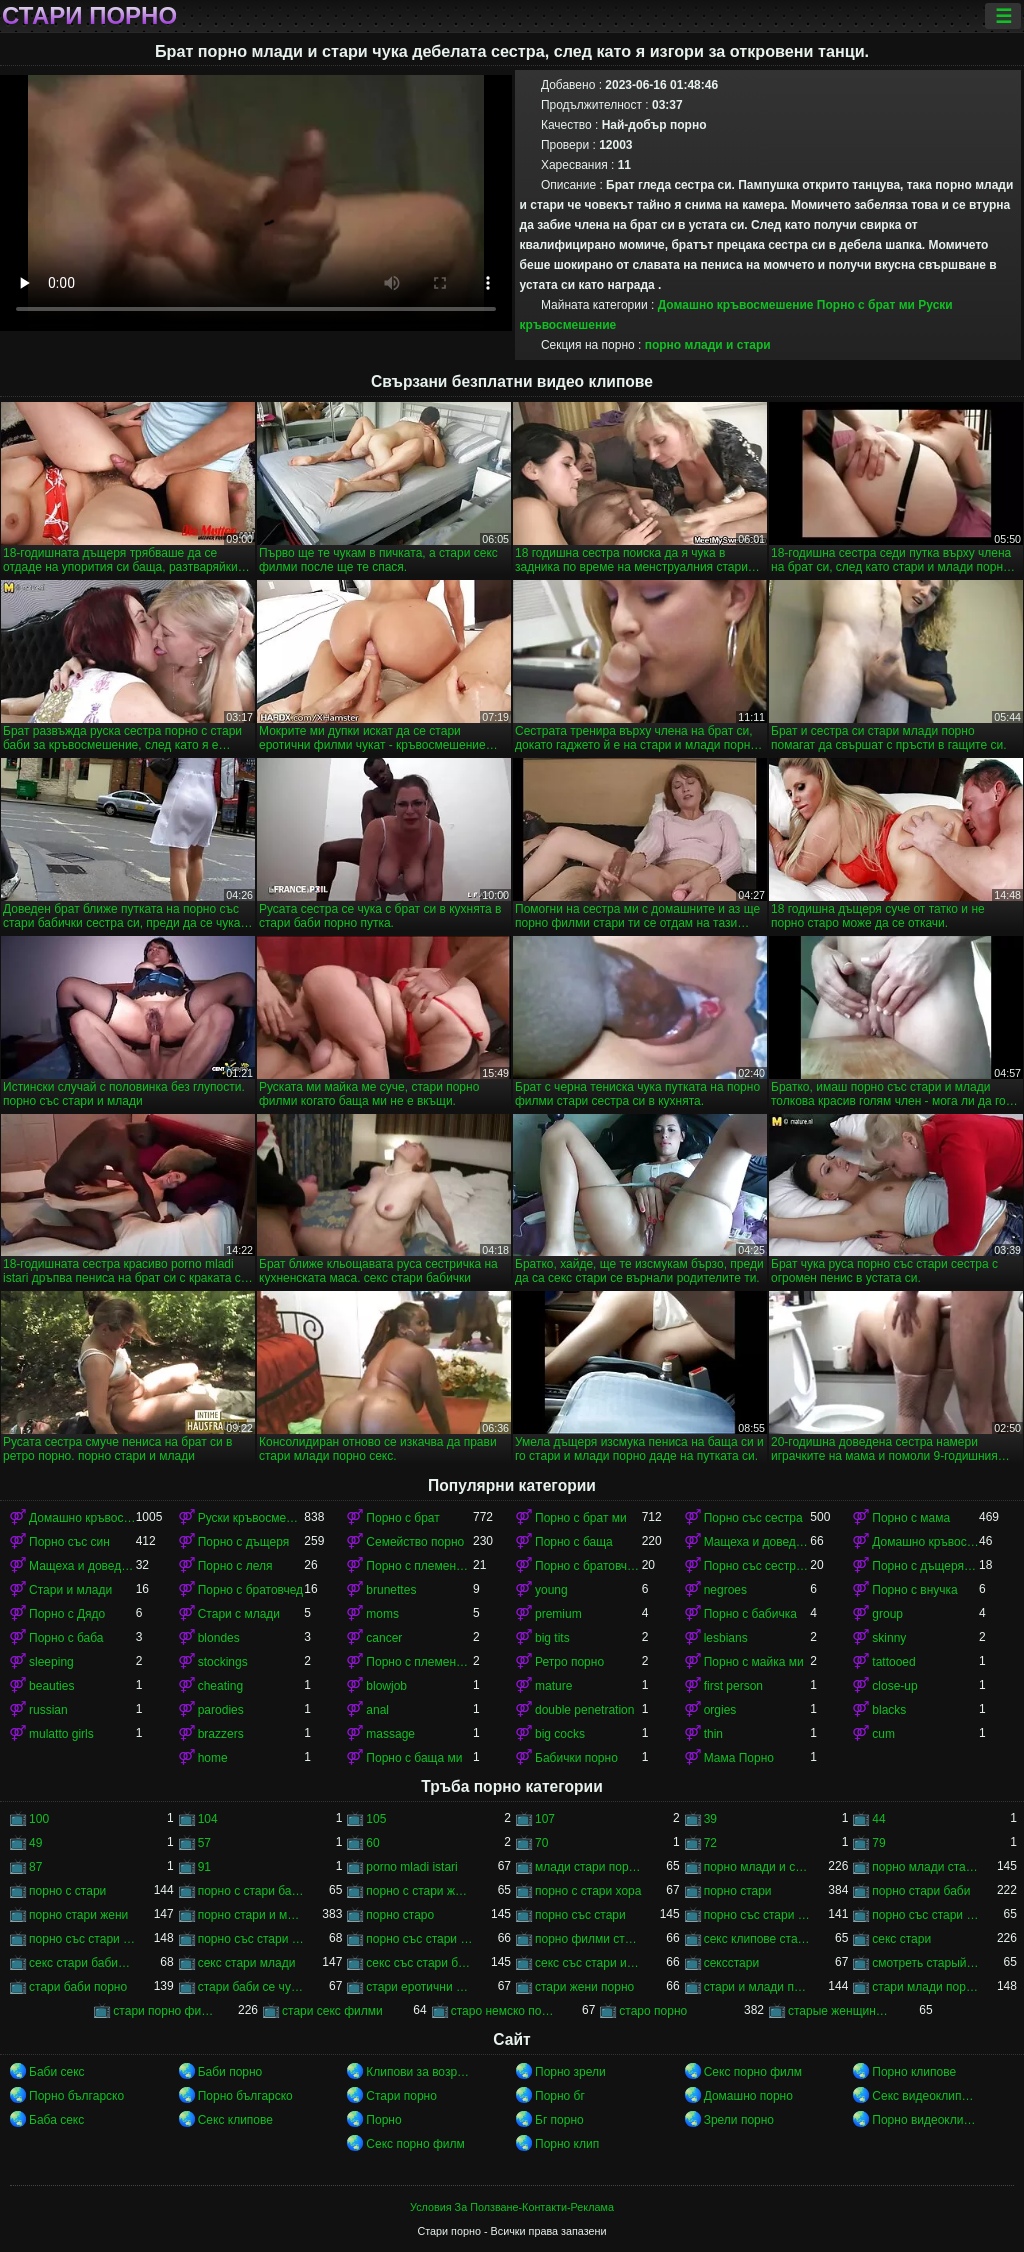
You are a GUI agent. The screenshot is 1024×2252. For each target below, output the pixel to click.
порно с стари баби (251, 1891)
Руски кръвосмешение (251, 1518)
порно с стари (67, 1891)
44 (878, 1819)
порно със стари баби (757, 1915)
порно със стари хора (419, 1939)
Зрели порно (739, 2120)
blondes (219, 1638)
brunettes (391, 1590)
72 (710, 1843)
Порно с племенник (419, 1566)
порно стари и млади (251, 1915)
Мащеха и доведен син (757, 1542)
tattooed (893, 1662)
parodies (221, 1710)
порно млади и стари (708, 345)
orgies (720, 1710)
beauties (51, 1686)
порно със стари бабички (925, 1915)
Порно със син (69, 1542)
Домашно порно (748, 2096)
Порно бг (560, 2096)
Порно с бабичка (750, 1614)
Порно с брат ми (866, 305)
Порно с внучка (914, 1590)
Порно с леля (235, 1566)
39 (710, 1819)
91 (204, 1867)
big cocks (560, 1734)
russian (48, 1710)
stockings (223, 1662)
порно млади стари (925, 1867)
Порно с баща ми (414, 1758)
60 (372, 1843)
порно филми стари (588, 1939)
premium (558, 1614)
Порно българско (76, 2096)
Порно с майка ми (754, 1662)
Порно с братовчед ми (588, 1566)
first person (733, 1686)
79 (878, 1843)
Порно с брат (402, 1518)
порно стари (738, 1891)
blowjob (386, 1686)
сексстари (731, 1963)
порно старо (400, 1915)
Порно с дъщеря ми (925, 1566)
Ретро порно (569, 1662)
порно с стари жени (419, 1891)
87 (35, 1867)
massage (390, 1734)
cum (883, 1734)
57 (204, 1843)
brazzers (221, 1734)
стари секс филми (332, 2011)
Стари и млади (70, 1590)
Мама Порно (739, 1758)
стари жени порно (584, 1987)
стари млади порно (925, 1987)
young (551, 1590)
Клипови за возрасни (419, 2072)
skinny (889, 1638)
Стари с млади (239, 1614)
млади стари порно (588, 1867)
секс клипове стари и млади (757, 1939)
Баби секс (57, 2072)
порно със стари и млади (251, 1939)
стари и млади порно (757, 1987)
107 (545, 1819)
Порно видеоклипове (925, 2120)
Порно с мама (911, 1518)
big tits (552, 1638)
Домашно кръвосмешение (736, 305)
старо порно (653, 2011)
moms (382, 1614)
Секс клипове (235, 2120)
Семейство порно (415, 1542)
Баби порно (230, 2072)
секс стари (901, 1939)
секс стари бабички (82, 1963)
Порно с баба (66, 1638)
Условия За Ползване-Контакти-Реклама (512, 2207)
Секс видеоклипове (925, 2096)
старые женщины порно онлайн (841, 2011)
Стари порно (89, 16)
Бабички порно (576, 1758)
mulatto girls (61, 1734)
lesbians (726, 1638)
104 (208, 1819)
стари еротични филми (419, 1987)
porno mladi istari (411, 1867)
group (887, 1614)
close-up (894, 1686)
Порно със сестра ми (757, 1566)
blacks (889, 1710)
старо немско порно (504, 2011)
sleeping (51, 1662)
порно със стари (580, 1915)
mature (553, 1686)
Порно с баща (574, 1542)
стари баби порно (78, 1987)
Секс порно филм (753, 2072)
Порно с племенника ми (419, 1662)
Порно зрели (570, 2072)
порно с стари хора (588, 1891)
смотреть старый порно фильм (925, 1963)
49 (35, 1843)
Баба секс (56, 2120)
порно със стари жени (82, 1939)
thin (713, 1734)
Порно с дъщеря (244, 1542)
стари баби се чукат (251, 1987)
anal (377, 1710)
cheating (220, 1686)
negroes (725, 1590)
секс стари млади (247, 1963)
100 (39, 1819)
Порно (383, 2120)
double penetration (584, 1710)
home (213, 1758)
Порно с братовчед (250, 1590)
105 (376, 1819)
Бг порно (559, 2120)
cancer (384, 1638)
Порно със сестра (753, 1518)
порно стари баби (921, 1891)
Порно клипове (914, 2072)
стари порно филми (166, 2011)
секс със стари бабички (419, 1963)
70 (541, 1843)
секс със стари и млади (588, 1963)
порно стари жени (78, 1915)
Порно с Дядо (67, 1614)
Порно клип (567, 2144)
